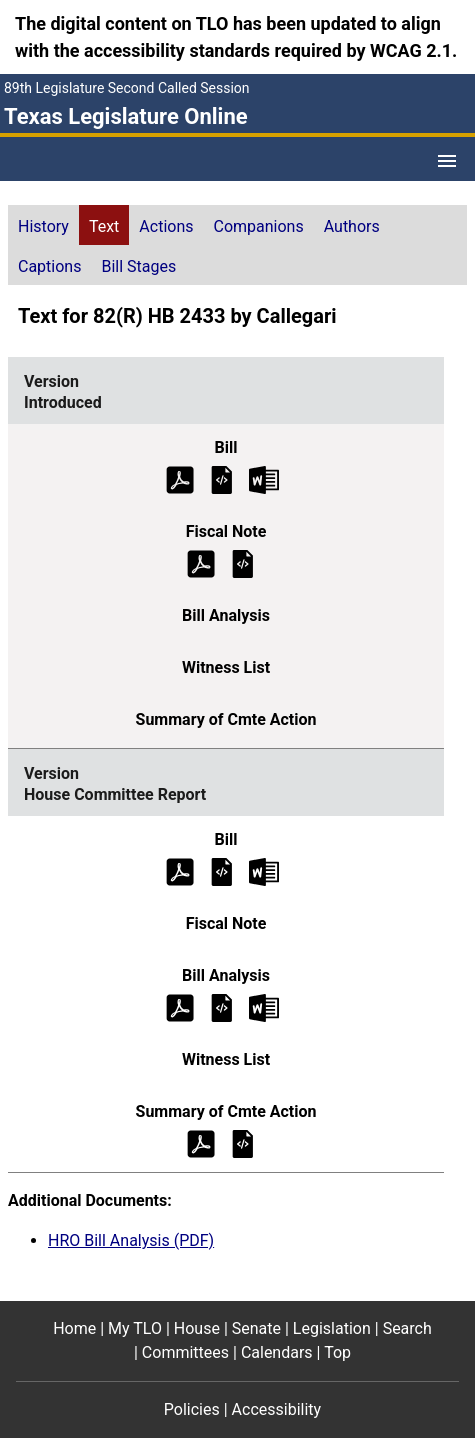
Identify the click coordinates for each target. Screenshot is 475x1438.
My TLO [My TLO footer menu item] (135, 1328)
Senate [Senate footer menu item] (256, 1328)
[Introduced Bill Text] (222, 478)
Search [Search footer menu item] (407, 1328)
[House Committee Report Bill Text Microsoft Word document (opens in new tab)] (264, 870)
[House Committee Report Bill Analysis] (222, 1006)
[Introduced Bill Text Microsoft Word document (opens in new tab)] (264, 478)
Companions (259, 226)
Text (104, 226)
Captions (49, 266)
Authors (352, 226)
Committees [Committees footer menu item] (185, 1352)
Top (337, 1352)
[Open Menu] (447, 161)
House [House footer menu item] (197, 1328)
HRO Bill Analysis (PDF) (131, 1240)
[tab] (43, 225)
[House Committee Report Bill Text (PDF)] (180, 870)
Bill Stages (138, 266)
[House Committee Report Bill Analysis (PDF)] (180, 1006)
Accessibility (277, 1409)
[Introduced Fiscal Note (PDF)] (201, 562)
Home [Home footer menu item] (74, 1328)
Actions (166, 226)
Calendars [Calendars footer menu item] (277, 1352)
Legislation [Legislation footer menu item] (332, 1328)
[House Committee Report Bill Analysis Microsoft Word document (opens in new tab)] (264, 1006)
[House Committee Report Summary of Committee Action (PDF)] (201, 1142)
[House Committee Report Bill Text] (222, 870)
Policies (192, 1409)
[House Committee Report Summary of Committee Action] (243, 1142)
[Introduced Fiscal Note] (243, 562)
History (43, 226)
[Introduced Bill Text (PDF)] (180, 478)
